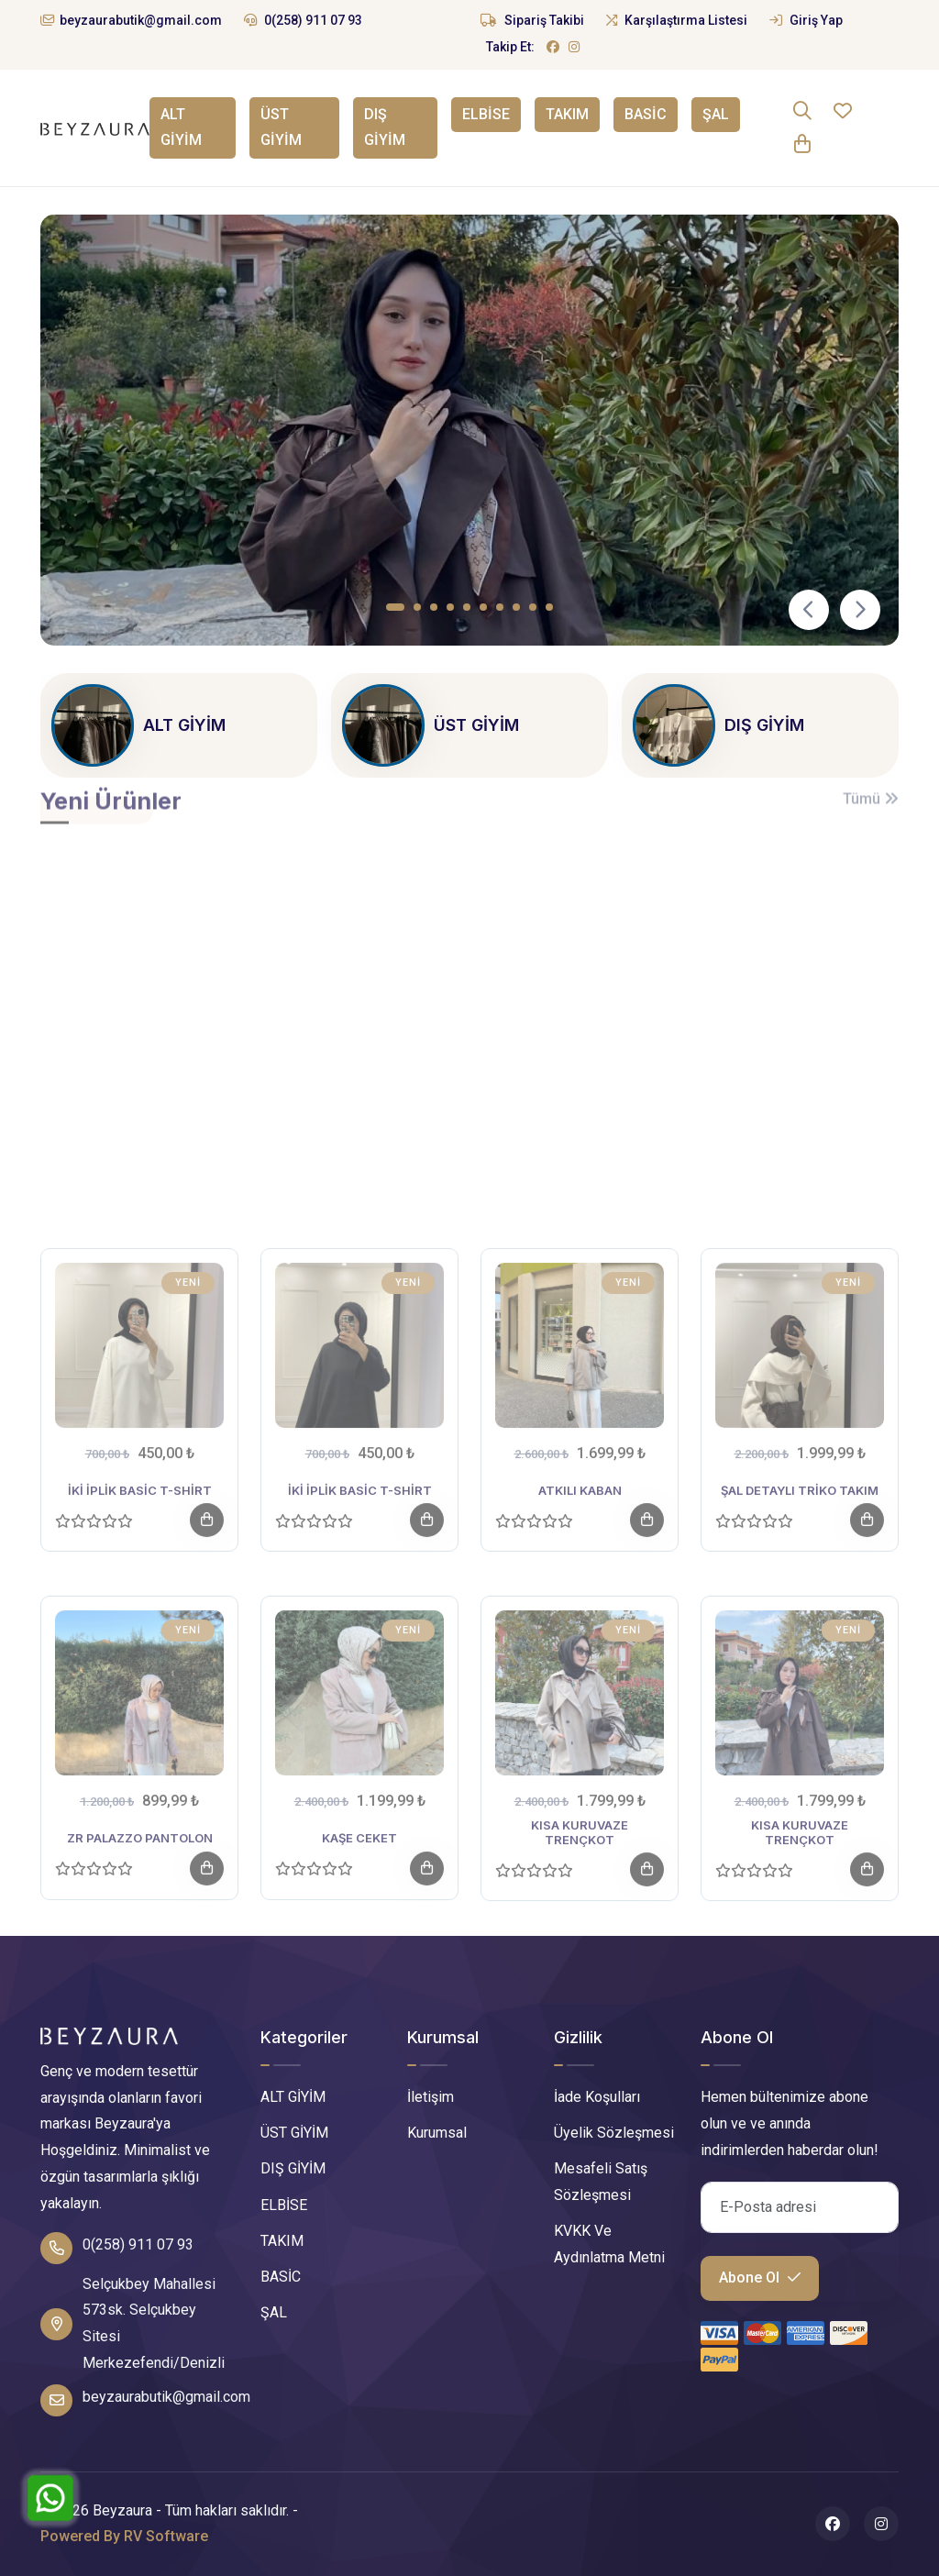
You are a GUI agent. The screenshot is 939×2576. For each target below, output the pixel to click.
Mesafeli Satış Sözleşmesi (600, 2182)
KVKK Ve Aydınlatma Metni (609, 2244)
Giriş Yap (806, 20)
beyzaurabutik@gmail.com (131, 20)
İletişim (430, 2097)
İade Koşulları (597, 2097)
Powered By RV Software (124, 2536)
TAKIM (567, 114)
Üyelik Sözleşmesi (614, 2132)
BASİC (645, 114)
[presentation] (809, 610)
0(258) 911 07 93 (303, 20)
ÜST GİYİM (280, 127)
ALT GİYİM (179, 127)
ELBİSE (486, 114)
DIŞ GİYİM (383, 127)
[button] (395, 607)
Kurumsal (437, 2132)
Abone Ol (760, 2277)
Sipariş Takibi (532, 20)
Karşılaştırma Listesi (676, 20)
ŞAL (715, 114)
